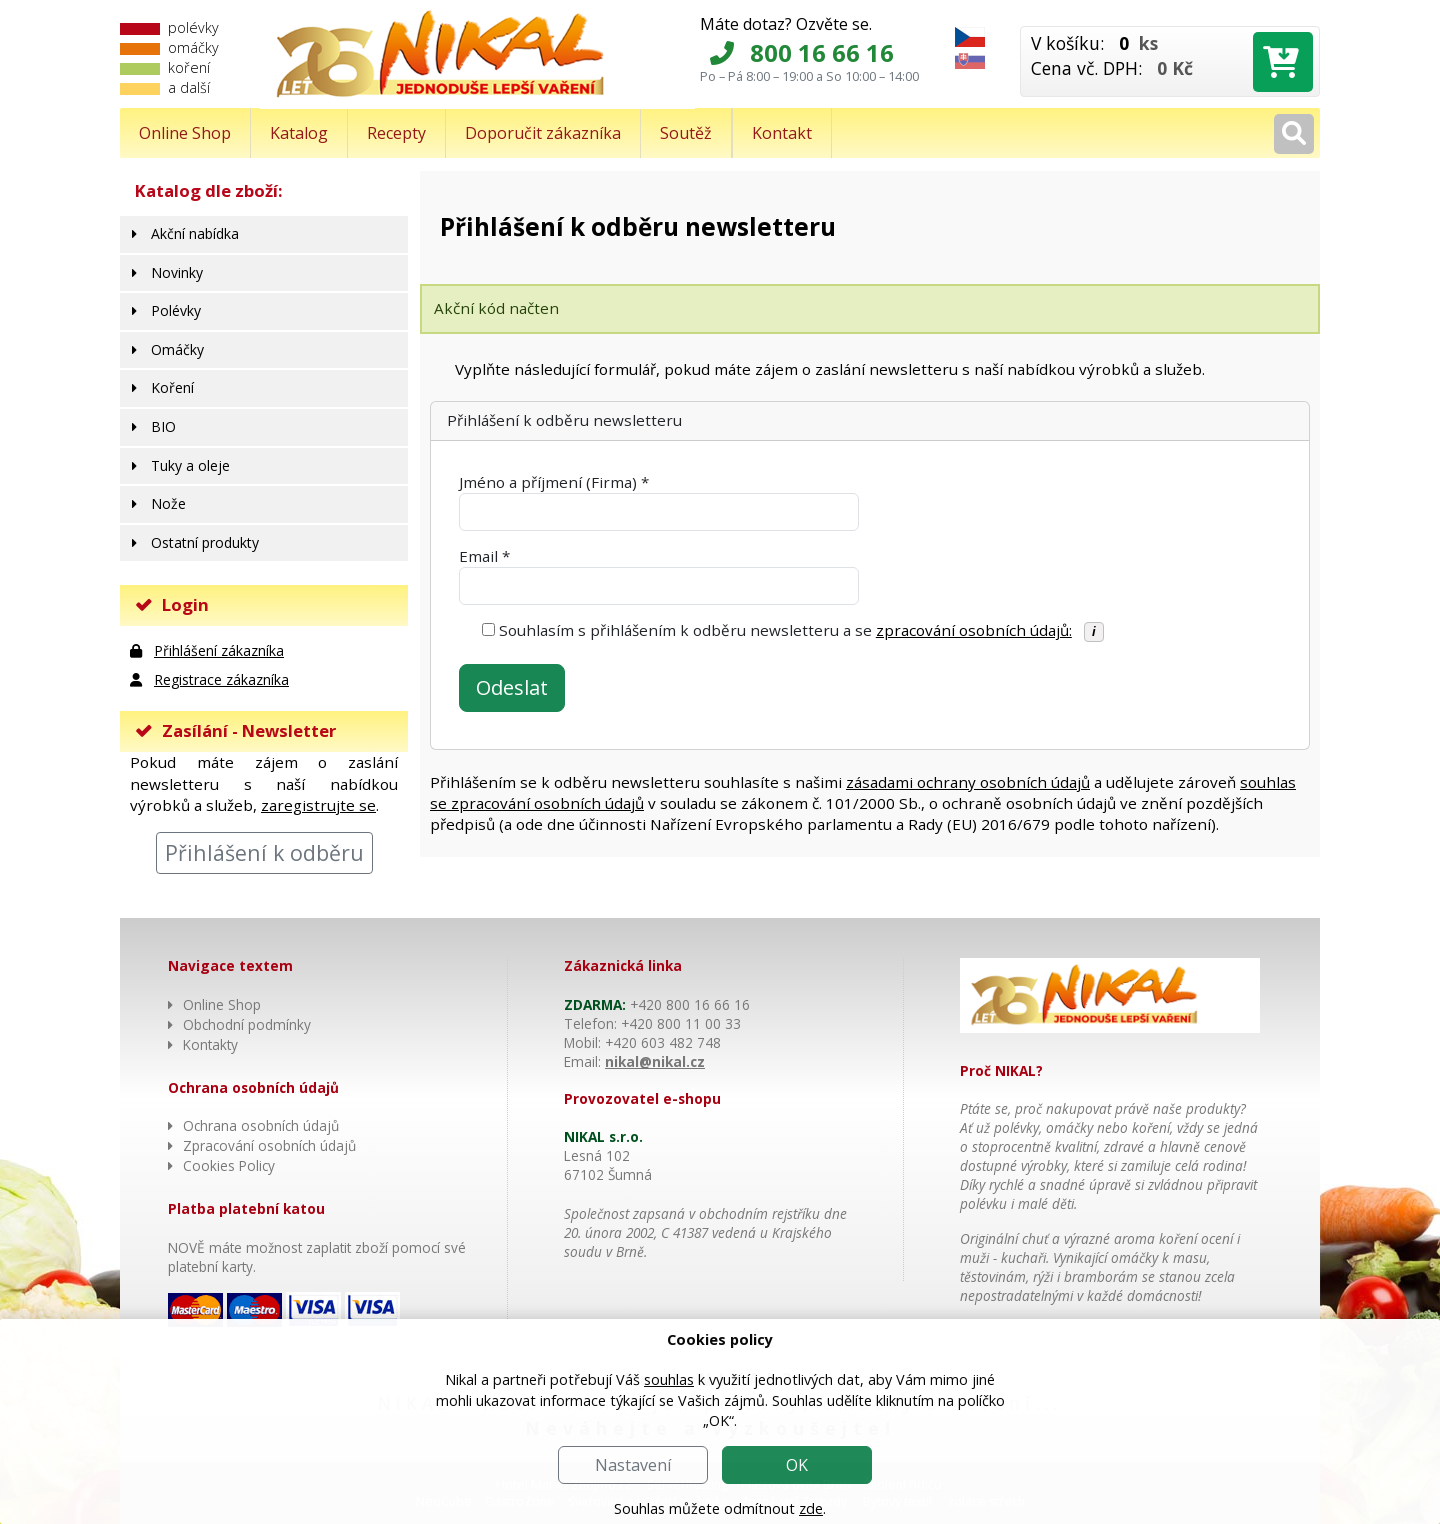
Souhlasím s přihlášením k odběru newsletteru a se (785, 630)
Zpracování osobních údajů (269, 1145)
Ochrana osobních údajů (261, 1125)
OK (797, 1465)
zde (811, 1508)
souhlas (669, 1379)
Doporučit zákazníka (543, 133)
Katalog (299, 133)
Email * (484, 556)
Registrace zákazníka (221, 679)
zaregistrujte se (318, 805)
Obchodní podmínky (247, 1024)
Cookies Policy (229, 1165)
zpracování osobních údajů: (974, 630)
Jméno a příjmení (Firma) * (554, 482)
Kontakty (210, 1044)
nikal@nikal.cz (655, 1061)
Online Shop (185, 133)
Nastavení (633, 1465)
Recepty (396, 133)
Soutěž (686, 133)
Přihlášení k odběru (264, 852)
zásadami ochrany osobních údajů (968, 782)
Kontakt (782, 133)
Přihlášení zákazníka (219, 650)
